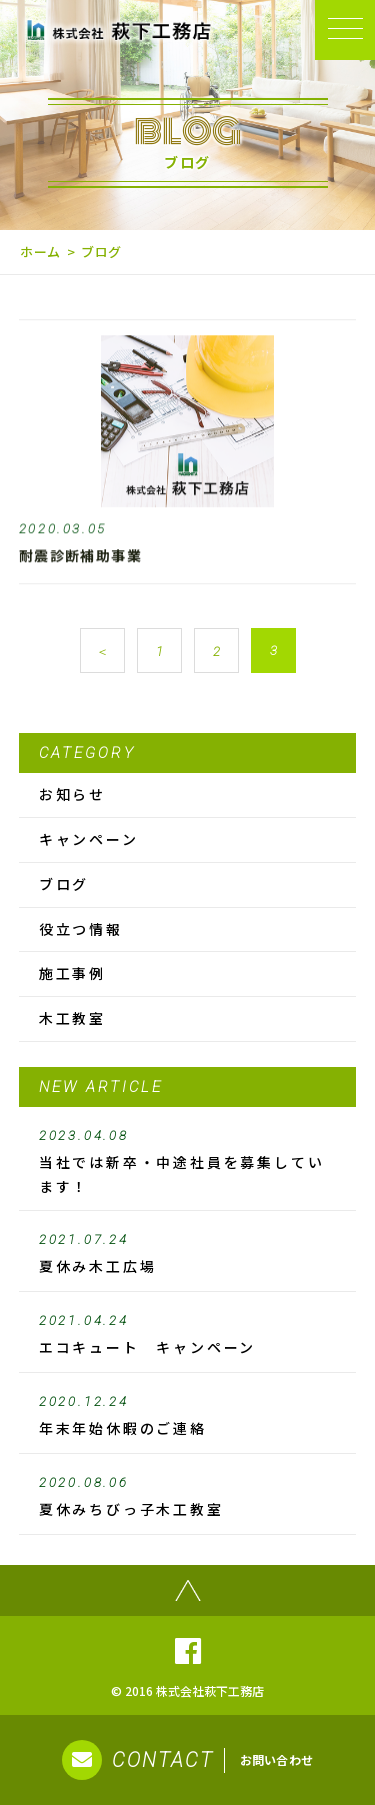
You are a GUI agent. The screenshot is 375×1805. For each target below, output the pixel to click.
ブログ (64, 884)
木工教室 (72, 1018)
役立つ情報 (81, 929)
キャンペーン (89, 839)
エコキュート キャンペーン (188, 1335)
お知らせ (72, 794)
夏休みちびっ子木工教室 (188, 1497)
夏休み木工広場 (188, 1254)
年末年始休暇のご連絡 (188, 1416)
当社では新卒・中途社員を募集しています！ (188, 1162)
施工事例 (72, 973)
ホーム (40, 251)
